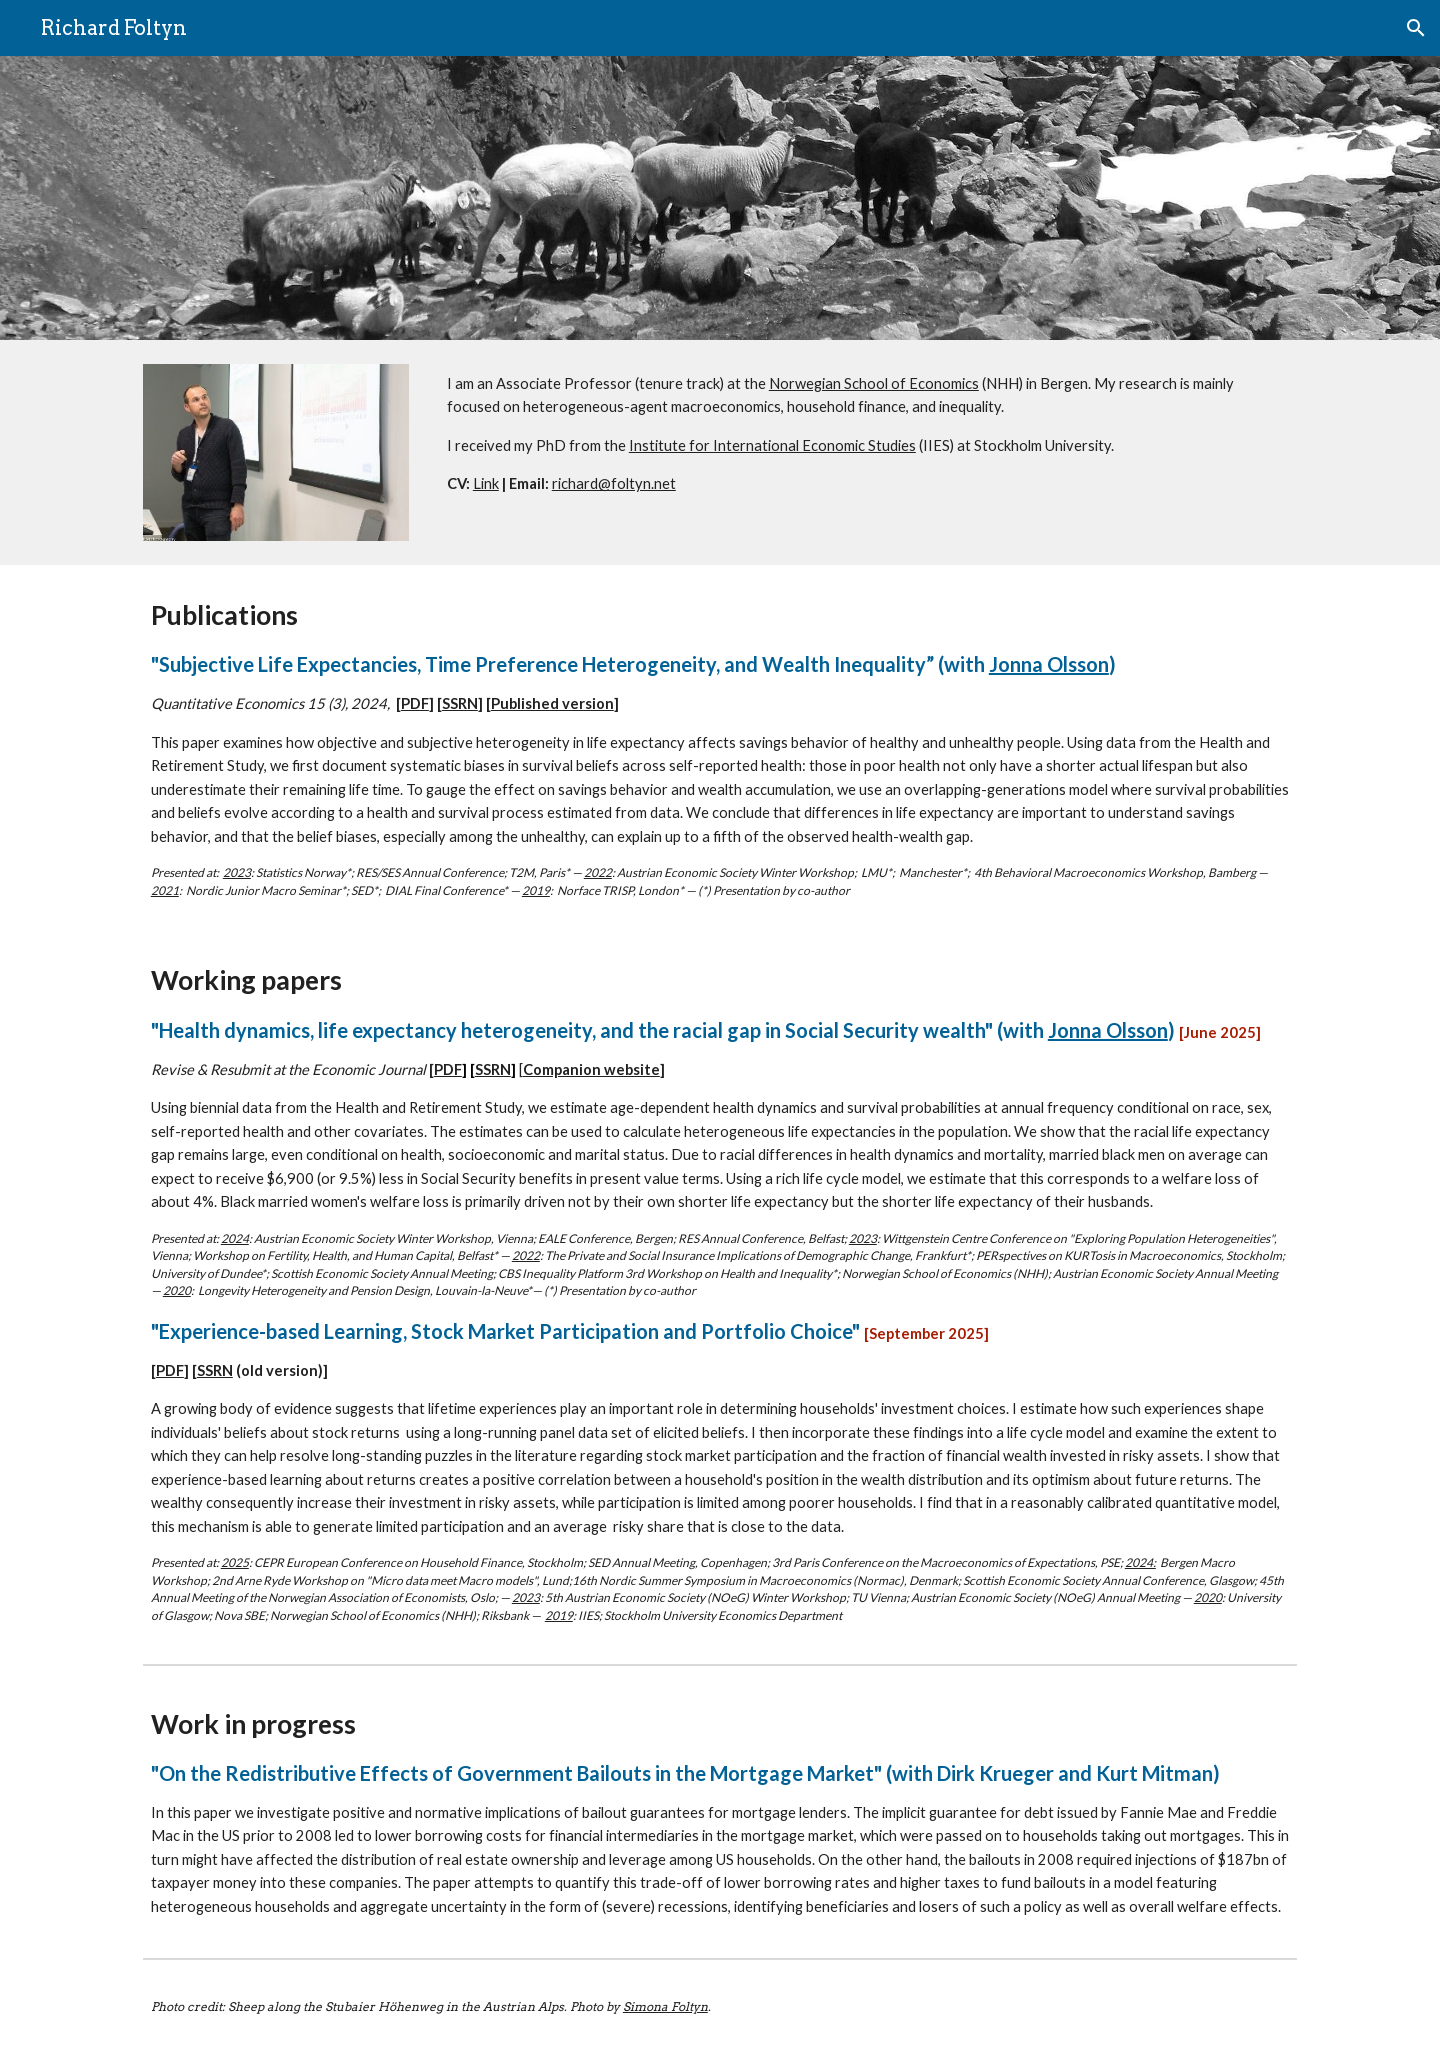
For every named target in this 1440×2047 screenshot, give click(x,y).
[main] (868, 434)
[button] (1416, 28)
